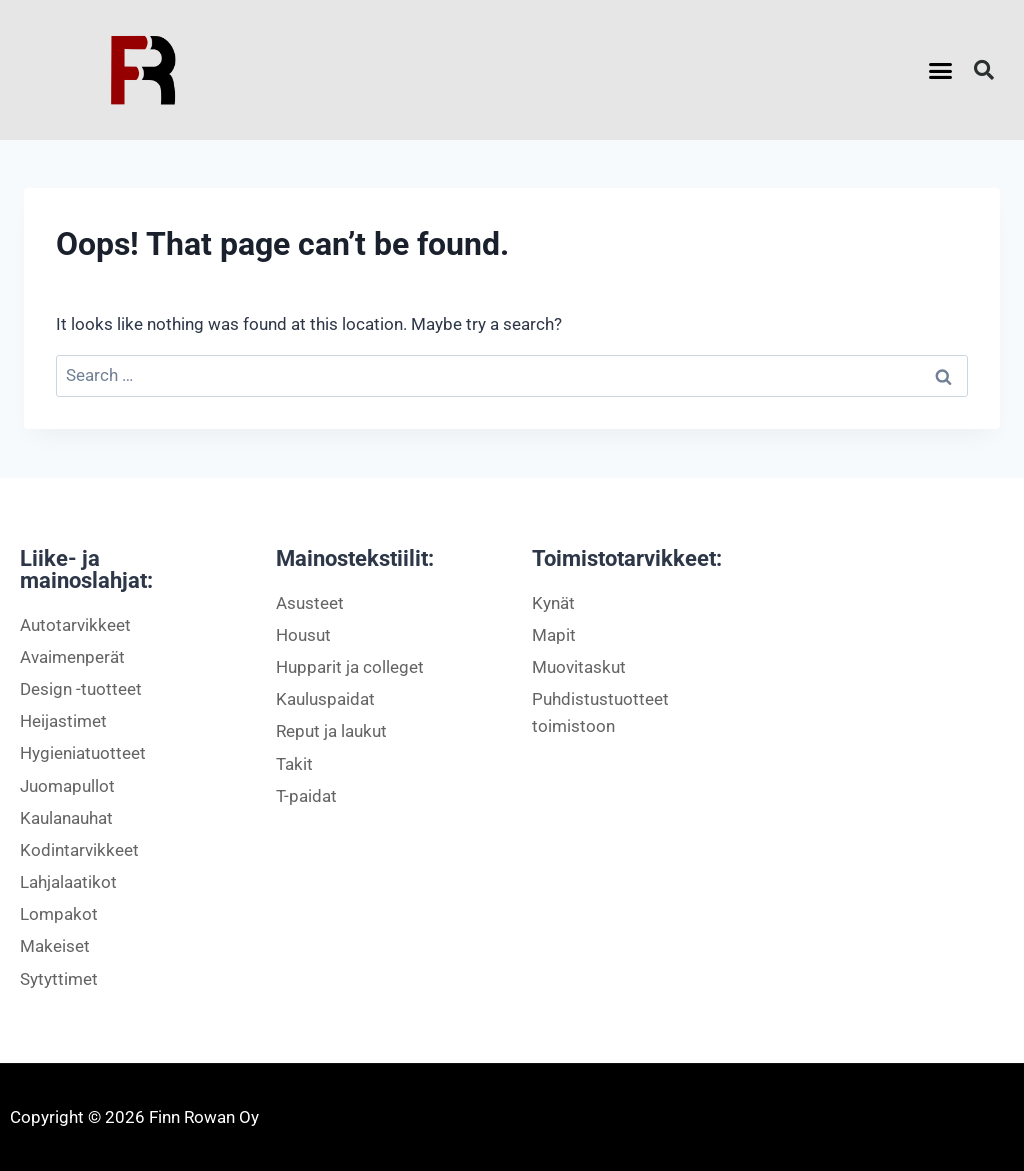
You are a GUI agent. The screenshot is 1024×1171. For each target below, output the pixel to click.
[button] (941, 70)
